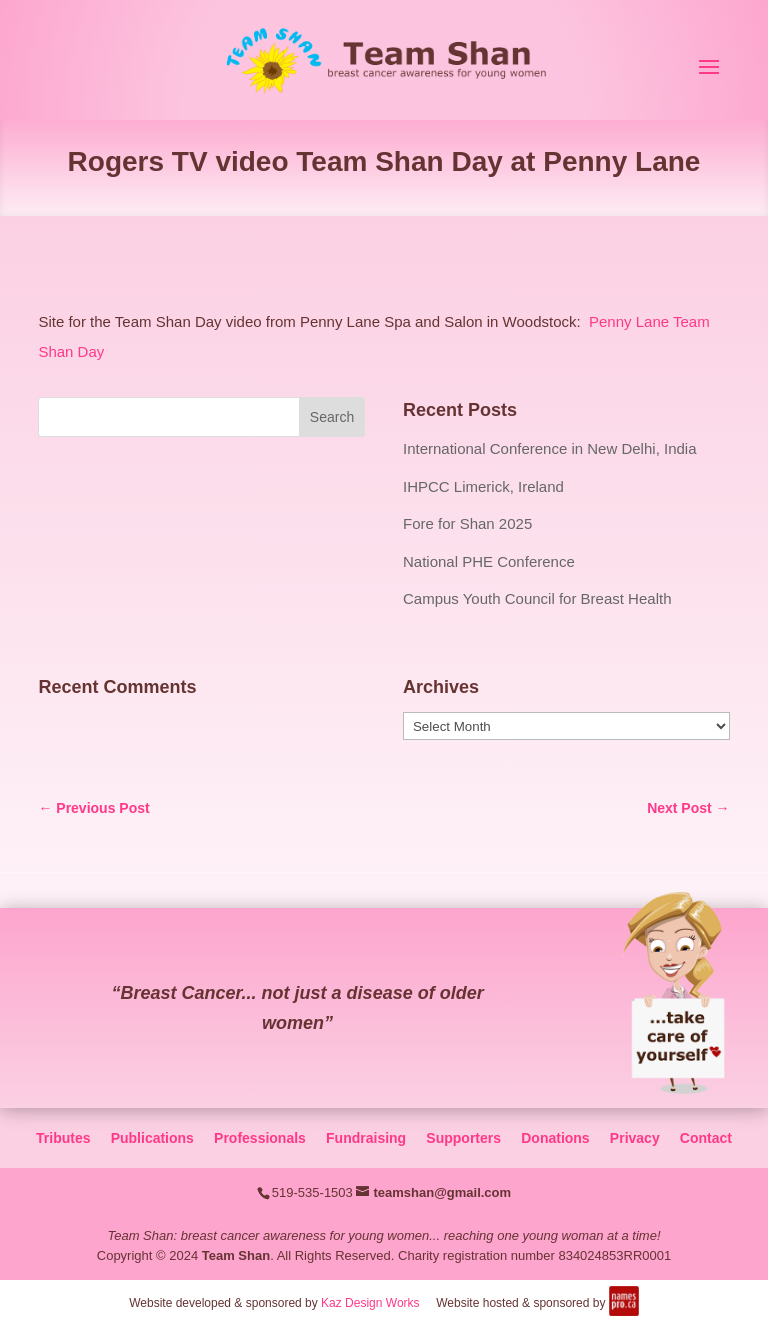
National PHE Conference (489, 561)
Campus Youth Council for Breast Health (537, 598)
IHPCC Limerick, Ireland (483, 486)
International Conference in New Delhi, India (550, 448)
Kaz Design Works (370, 1303)
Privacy (635, 1138)
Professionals (260, 1138)
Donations (555, 1138)
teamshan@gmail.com (442, 1192)
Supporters (463, 1138)
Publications (152, 1138)
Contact (706, 1138)
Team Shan (236, 1255)
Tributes (63, 1138)
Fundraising (366, 1138)
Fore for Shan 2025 (467, 523)
